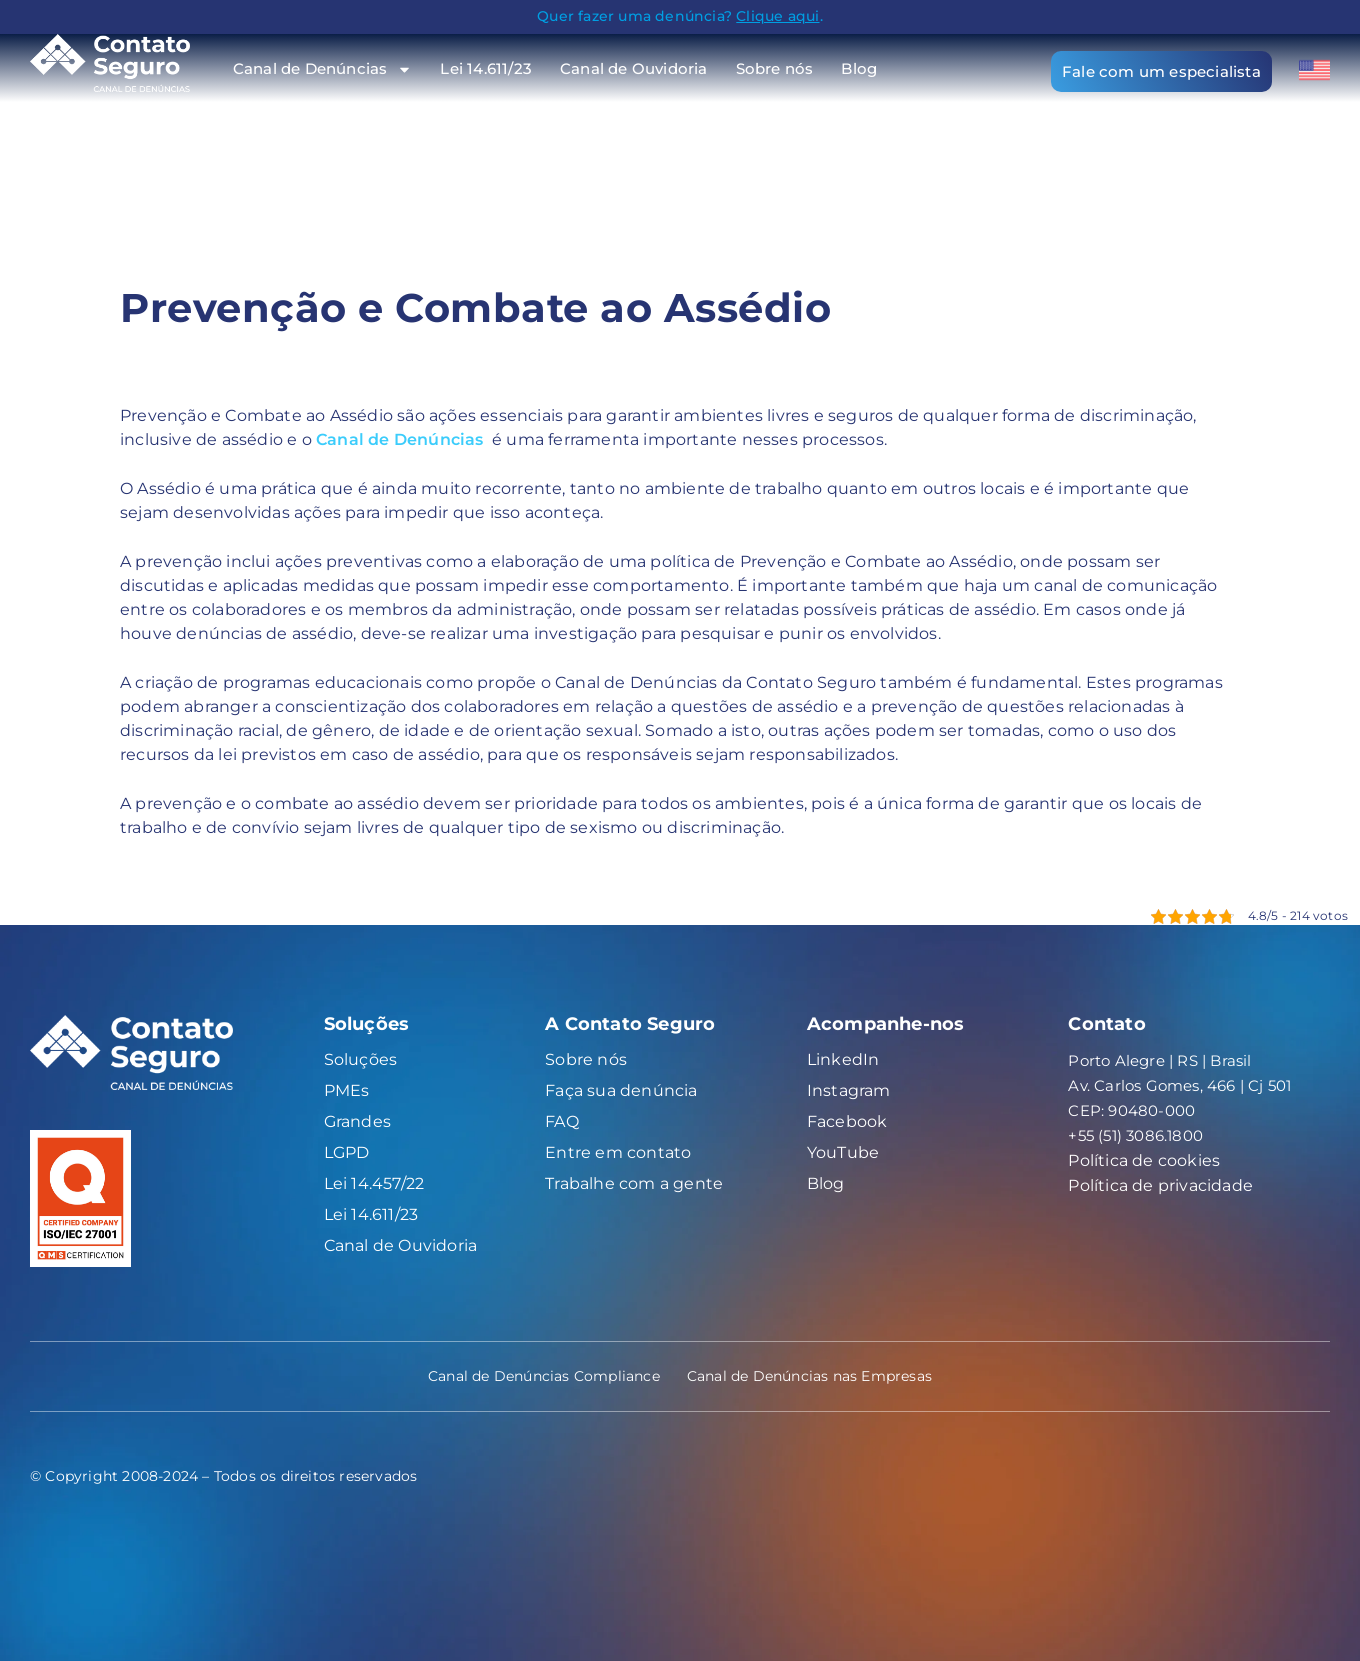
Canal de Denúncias (323, 68)
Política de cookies (1144, 1160)
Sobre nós (775, 68)
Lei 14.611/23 (486, 68)
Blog (859, 68)
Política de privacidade (1160, 1185)
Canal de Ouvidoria (634, 68)
